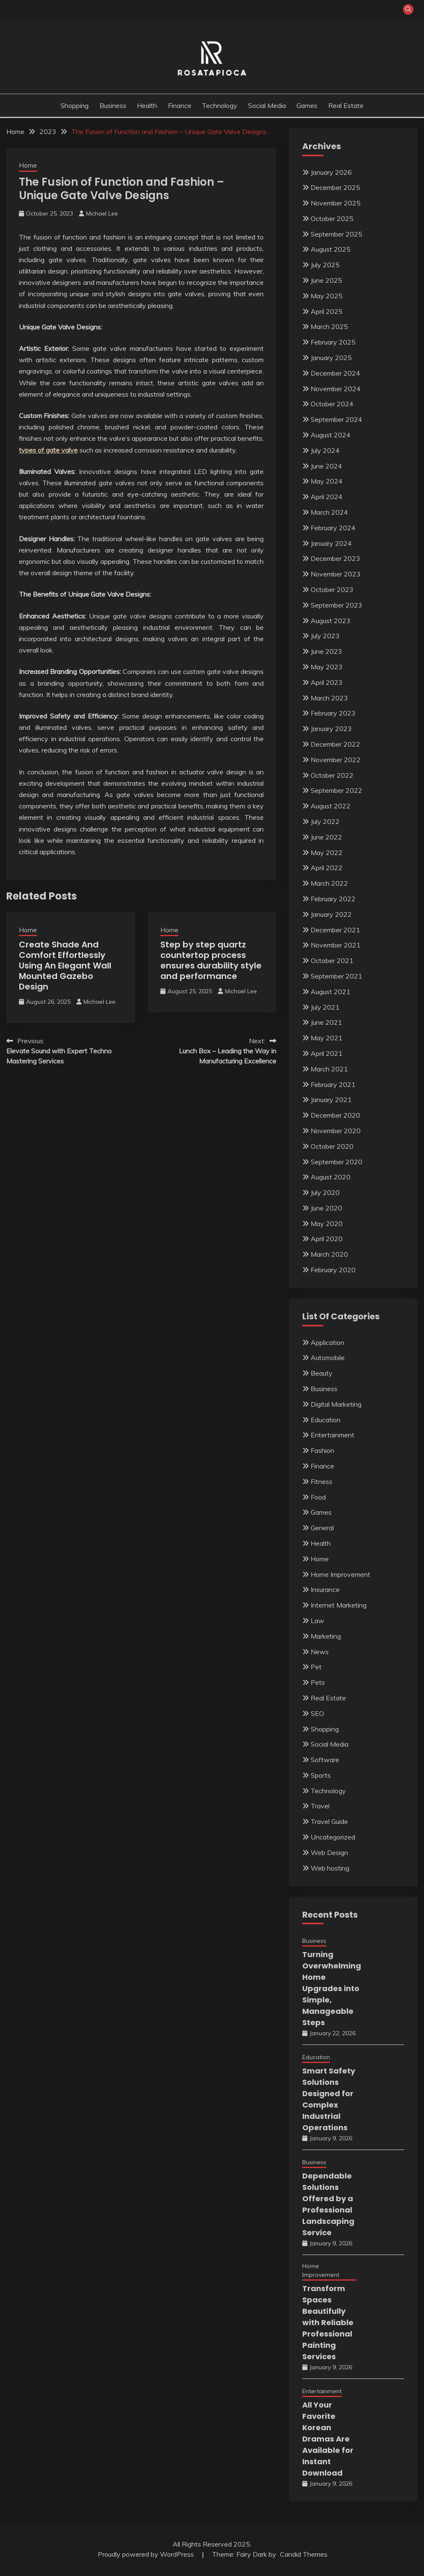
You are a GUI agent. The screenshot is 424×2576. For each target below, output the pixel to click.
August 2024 (331, 435)
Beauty (321, 1373)
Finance (179, 105)
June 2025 (326, 280)
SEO (317, 1713)
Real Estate (346, 105)
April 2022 (327, 867)
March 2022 (329, 883)
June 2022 (326, 837)
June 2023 (326, 651)
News (320, 1651)
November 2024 (336, 388)
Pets (318, 1682)
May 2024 (327, 481)
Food (318, 1497)
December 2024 (335, 373)
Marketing (326, 1636)
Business (112, 105)
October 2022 (332, 775)
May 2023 (327, 667)
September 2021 (336, 976)
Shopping (74, 105)
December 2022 (335, 744)
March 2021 (329, 1069)
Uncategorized (333, 1837)
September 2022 (336, 790)
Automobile (328, 1357)
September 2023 (336, 605)
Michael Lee (102, 213)
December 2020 (335, 1115)
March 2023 (329, 698)
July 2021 (325, 1007)
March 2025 (329, 326)
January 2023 (331, 728)
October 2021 (332, 960)
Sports (321, 1775)
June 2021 (326, 1022)
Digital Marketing (336, 1404)
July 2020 (325, 1192)
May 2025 (327, 296)
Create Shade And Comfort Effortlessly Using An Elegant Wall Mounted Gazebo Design (65, 965)
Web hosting (330, 1868)
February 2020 (333, 1270)
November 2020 (336, 1130)
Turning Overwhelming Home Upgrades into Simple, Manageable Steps (331, 1988)
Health (147, 105)
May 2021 (327, 1038)
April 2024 (327, 496)
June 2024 (326, 466)
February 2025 (333, 342)
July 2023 (325, 636)
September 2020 (336, 1162)
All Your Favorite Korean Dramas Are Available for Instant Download (327, 2439)
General (322, 1527)
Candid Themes (303, 2554)
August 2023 (331, 620)
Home (28, 165)
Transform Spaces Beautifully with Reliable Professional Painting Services (327, 2322)
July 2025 (325, 264)
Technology (219, 105)
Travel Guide (329, 1821)
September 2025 (336, 234)
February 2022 (333, 899)
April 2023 (327, 682)
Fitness (321, 1481)
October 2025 (332, 218)
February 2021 (333, 1084)
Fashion (322, 1450)
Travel (320, 1806)
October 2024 (332, 404)
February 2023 (333, 713)
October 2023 (332, 589)
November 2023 (336, 574)
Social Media (267, 105)
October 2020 (332, 1146)
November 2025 (336, 203)
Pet (316, 1667)
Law (317, 1620)
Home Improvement (340, 1574)
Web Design (329, 1852)
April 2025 (327, 311)
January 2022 (331, 914)
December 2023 (335, 558)
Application (327, 1342)
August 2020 (331, 1177)
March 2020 (329, 1254)
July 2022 (325, 821)
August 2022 (331, 806)
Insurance (325, 1589)
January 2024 (331, 543)
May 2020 (327, 1223)
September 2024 (336, 419)
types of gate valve (48, 450)
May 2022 (327, 852)
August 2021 (331, 991)
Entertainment (332, 1435)
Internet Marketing (338, 1605)
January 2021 (331, 1099)
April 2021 (327, 1053)
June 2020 (326, 1208)
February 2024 (333, 528)
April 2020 (327, 1238)
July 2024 (325, 450)
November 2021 (336, 945)
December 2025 (335, 187)
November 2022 (336, 759)
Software (325, 1759)
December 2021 (335, 930)
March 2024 (329, 512)
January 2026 (331, 172)
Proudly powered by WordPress (147, 2554)
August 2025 (331, 249)
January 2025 (331, 357)
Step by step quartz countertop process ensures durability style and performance (211, 960)
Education (325, 1420)
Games (306, 105)
